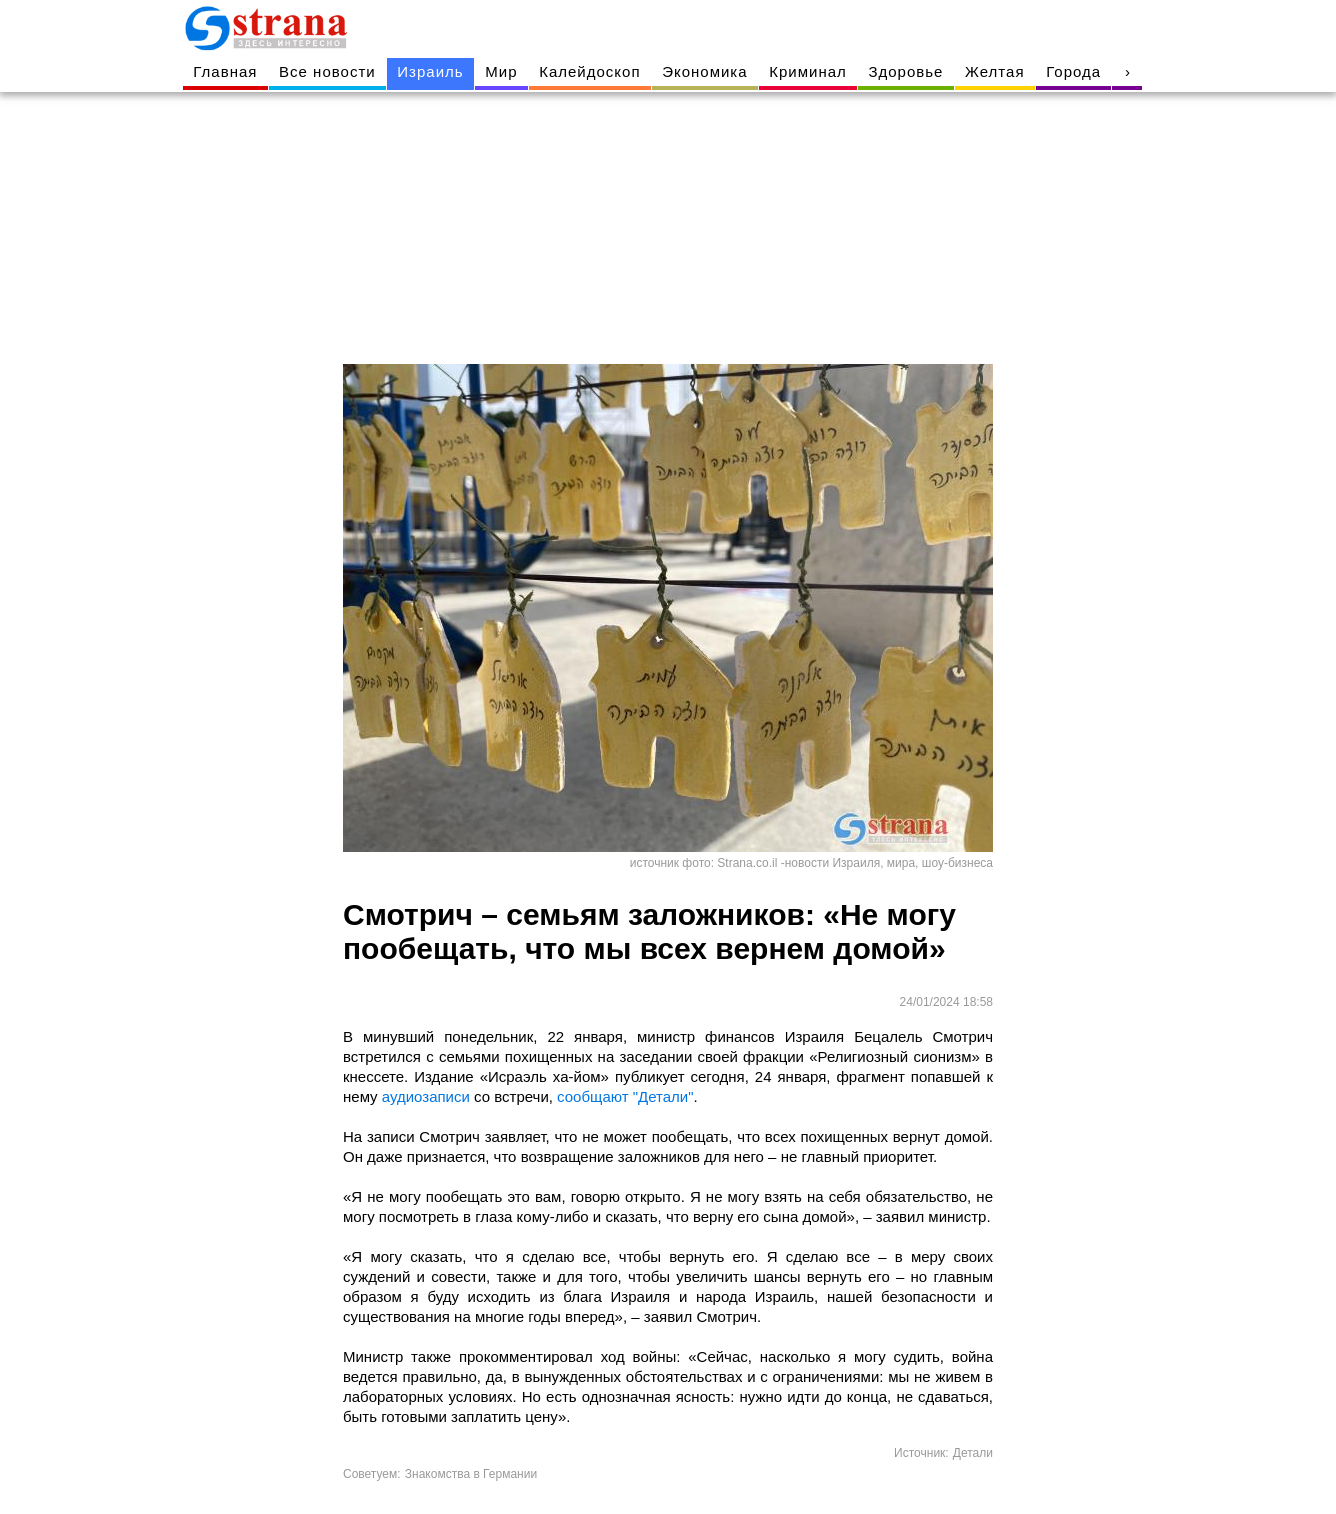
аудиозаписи (424, 1096)
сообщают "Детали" (625, 1096)
